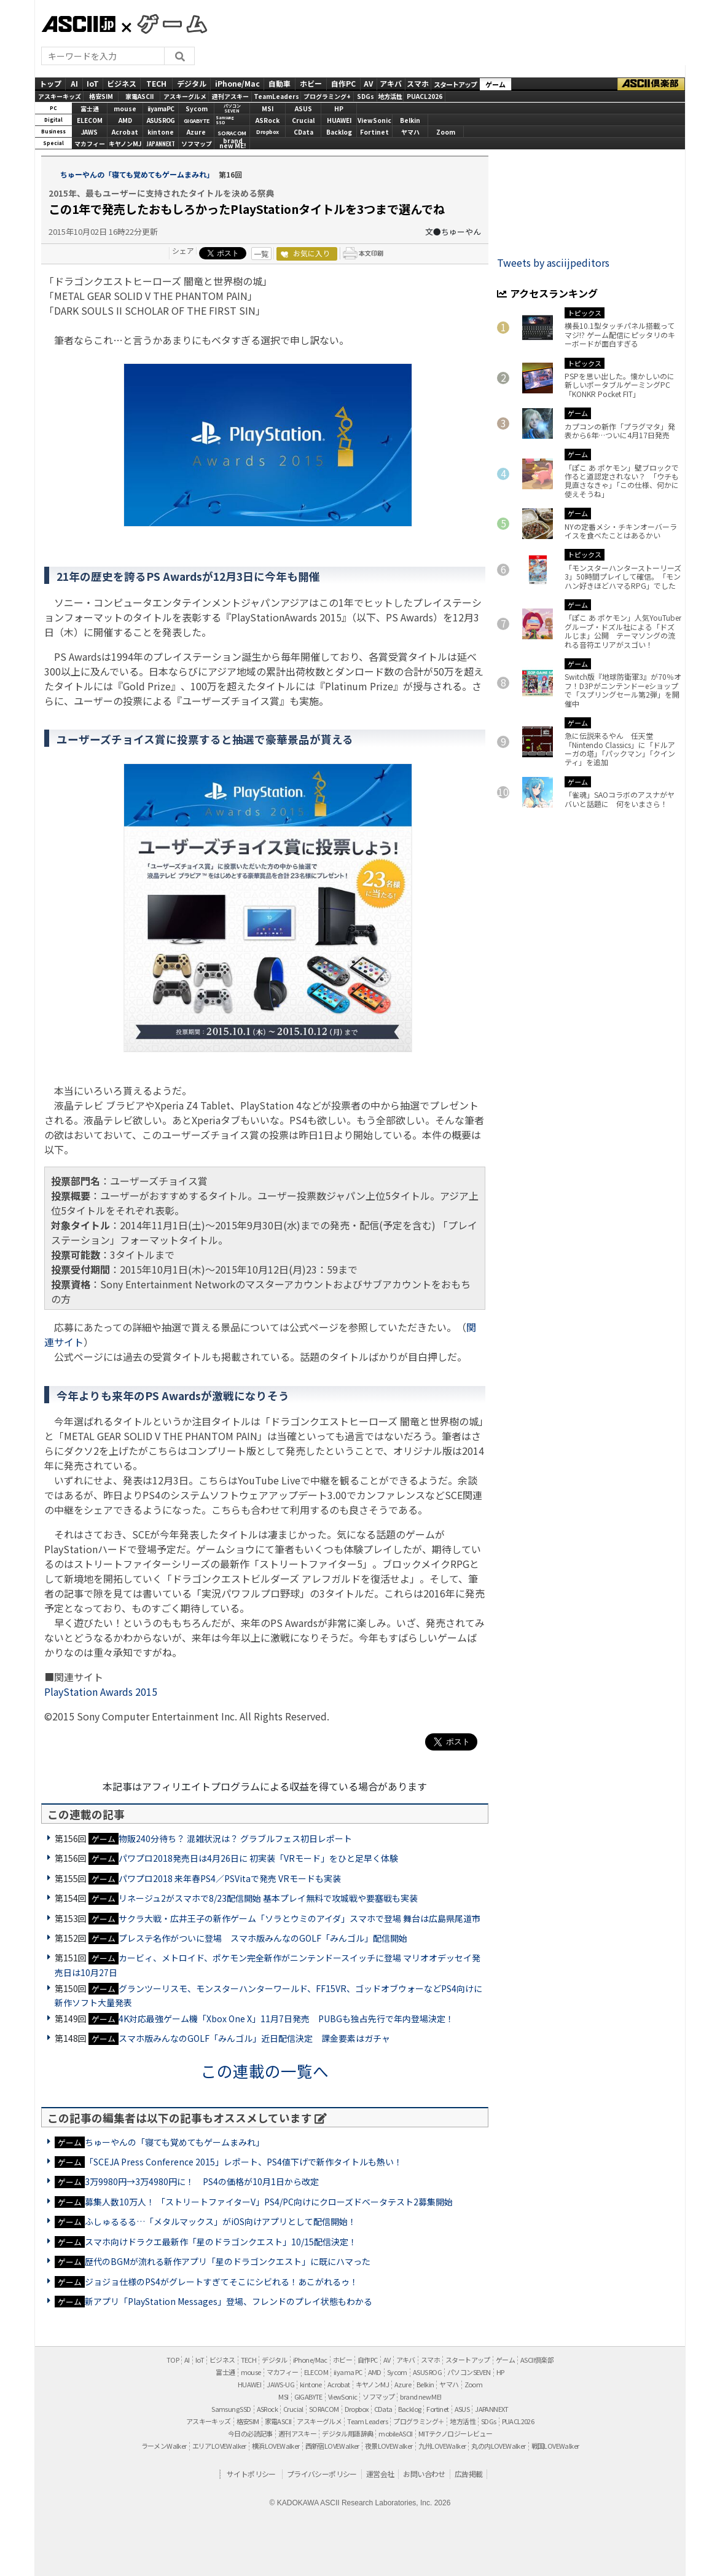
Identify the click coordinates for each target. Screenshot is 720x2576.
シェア (183, 250)
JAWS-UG (280, 2384)
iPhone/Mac (237, 83)
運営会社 (380, 2473)
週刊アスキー (230, 96)
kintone (160, 131)
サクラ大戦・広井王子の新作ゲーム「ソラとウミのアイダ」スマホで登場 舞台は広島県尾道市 (299, 1918)
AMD (125, 120)
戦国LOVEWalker (555, 2446)
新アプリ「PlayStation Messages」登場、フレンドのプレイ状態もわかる (228, 2301)
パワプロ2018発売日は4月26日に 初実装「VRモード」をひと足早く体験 (258, 1858)
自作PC (343, 83)
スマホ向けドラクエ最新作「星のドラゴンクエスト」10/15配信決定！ (221, 2241)
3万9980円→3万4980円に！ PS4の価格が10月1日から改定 (202, 2181)
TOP (172, 2360)
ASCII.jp (78, 24)
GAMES (166, 23)
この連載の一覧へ (265, 2070)
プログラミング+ (327, 96)
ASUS (303, 108)
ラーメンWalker (164, 2446)
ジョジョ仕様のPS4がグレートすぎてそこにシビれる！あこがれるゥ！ (221, 2281)
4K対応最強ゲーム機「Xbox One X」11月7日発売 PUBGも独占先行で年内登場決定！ (286, 2018)
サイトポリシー (251, 2473)
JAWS (89, 131)
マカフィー (89, 143)
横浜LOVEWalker (276, 2446)
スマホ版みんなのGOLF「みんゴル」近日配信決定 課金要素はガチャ (254, 2038)
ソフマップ (196, 143)
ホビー (311, 83)
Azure (196, 131)
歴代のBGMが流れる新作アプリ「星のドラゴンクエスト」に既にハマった (227, 2261)
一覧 (261, 253)
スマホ (418, 83)
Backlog (339, 131)
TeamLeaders (276, 96)
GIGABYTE (196, 121)
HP (338, 108)
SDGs (365, 96)
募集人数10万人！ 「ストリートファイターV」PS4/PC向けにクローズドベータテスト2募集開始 (269, 2202)
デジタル (191, 83)
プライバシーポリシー (322, 2473)
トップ (50, 83)
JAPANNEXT (160, 143)
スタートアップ (455, 84)
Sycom (197, 108)
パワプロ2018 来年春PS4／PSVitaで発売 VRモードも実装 (230, 1878)
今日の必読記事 (250, 2433)
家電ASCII (139, 96)
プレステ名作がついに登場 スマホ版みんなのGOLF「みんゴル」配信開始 (263, 1938)
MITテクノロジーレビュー (455, 2433)
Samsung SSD (231, 2409)
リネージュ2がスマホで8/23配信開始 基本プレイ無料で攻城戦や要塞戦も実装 (268, 1898)
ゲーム (495, 84)
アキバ (391, 83)
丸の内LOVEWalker (498, 2446)
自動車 (279, 83)
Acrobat (125, 131)
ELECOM (90, 120)
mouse (125, 108)
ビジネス (121, 83)
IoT (93, 83)
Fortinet (374, 131)
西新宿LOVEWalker (332, 2446)
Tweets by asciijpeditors (553, 262)
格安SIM (101, 96)
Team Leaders (367, 2421)
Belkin (410, 120)
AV (368, 83)
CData (303, 131)
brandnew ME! (232, 144)
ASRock (268, 120)
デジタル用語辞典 (347, 2433)
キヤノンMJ (125, 143)
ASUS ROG (160, 120)
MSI (267, 108)
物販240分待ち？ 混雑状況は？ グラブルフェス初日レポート (235, 1838)
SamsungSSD (225, 120)
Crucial (303, 120)
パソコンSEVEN (232, 108)
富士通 (89, 108)
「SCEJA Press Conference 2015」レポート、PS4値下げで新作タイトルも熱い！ (243, 2162)
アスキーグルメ (184, 96)
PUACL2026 (424, 96)
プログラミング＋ (418, 2421)
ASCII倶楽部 (651, 84)
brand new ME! (420, 2396)
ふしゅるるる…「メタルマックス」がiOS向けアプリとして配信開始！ (220, 2221)
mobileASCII (395, 2433)
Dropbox (267, 132)
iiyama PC (348, 2372)
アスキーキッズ (59, 96)
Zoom (445, 131)
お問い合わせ (424, 2473)
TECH (156, 83)
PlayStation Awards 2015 (100, 1691)
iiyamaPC (160, 108)
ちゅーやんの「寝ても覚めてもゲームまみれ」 (137, 174)
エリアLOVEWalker (219, 2446)
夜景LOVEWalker (389, 2446)
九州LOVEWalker (442, 2446)
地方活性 (390, 96)
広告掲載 (469, 2473)
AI (74, 83)
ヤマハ (410, 131)
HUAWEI (339, 120)
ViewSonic (374, 120)
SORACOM (324, 2409)
